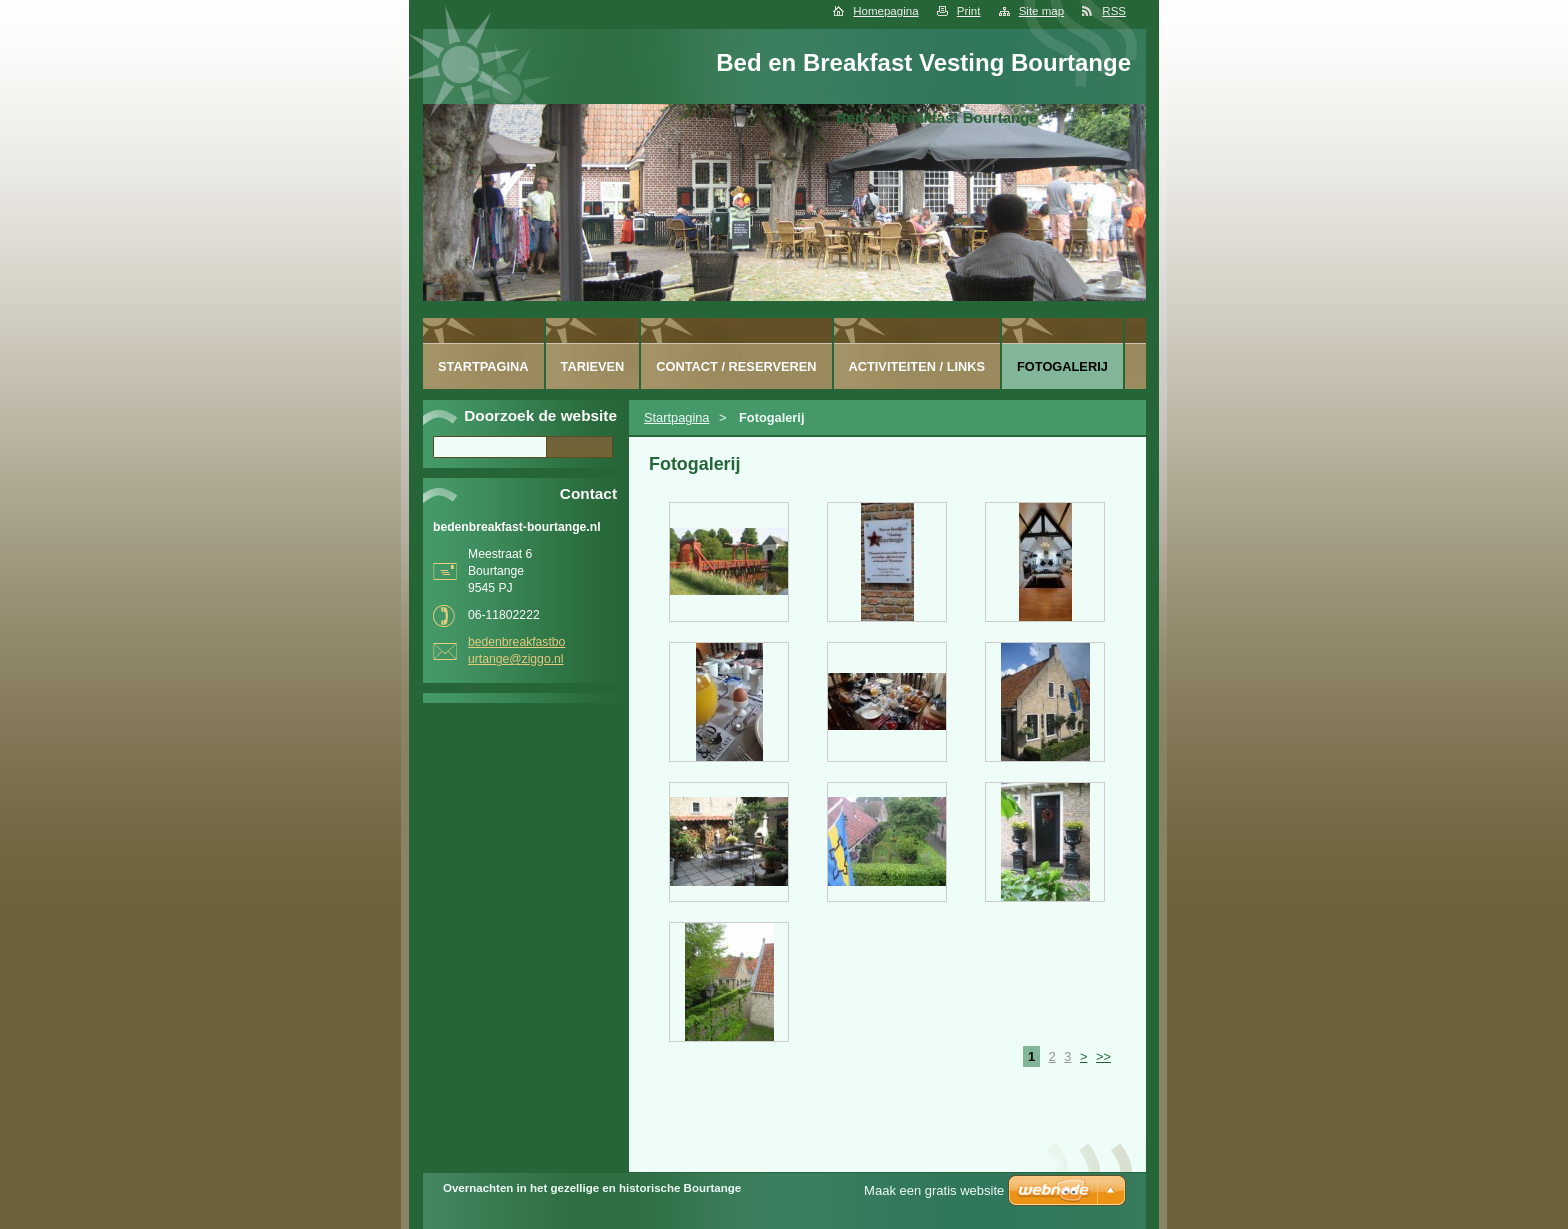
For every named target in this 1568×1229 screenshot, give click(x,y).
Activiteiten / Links (917, 366)
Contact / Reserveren (736, 366)
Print (969, 11)
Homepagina (885, 11)
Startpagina (676, 417)
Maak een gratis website (934, 1190)
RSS (1114, 11)
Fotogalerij (1062, 366)
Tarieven (593, 366)
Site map (1041, 11)
